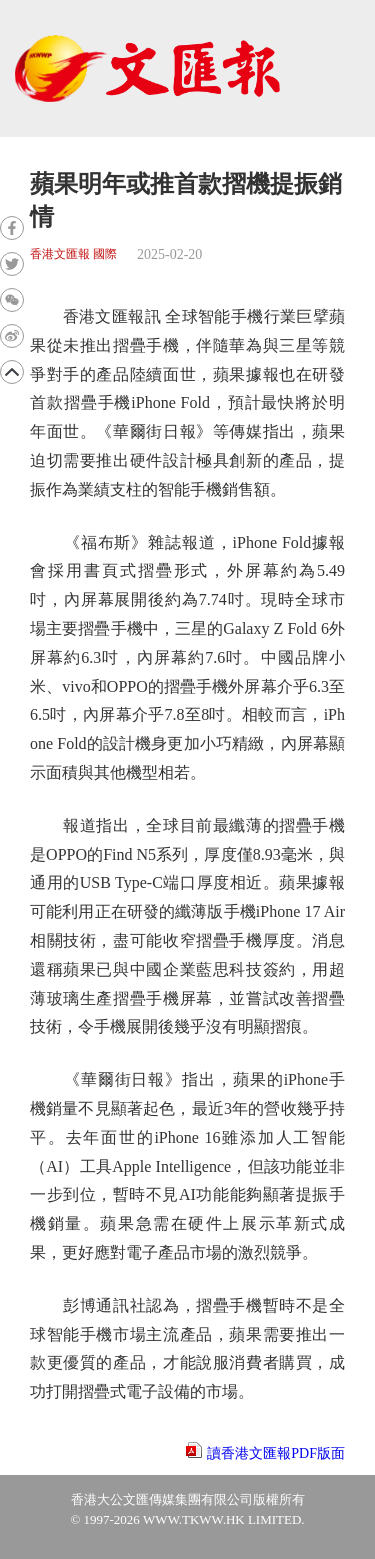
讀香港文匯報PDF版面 (276, 1453)
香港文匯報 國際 (73, 254)
